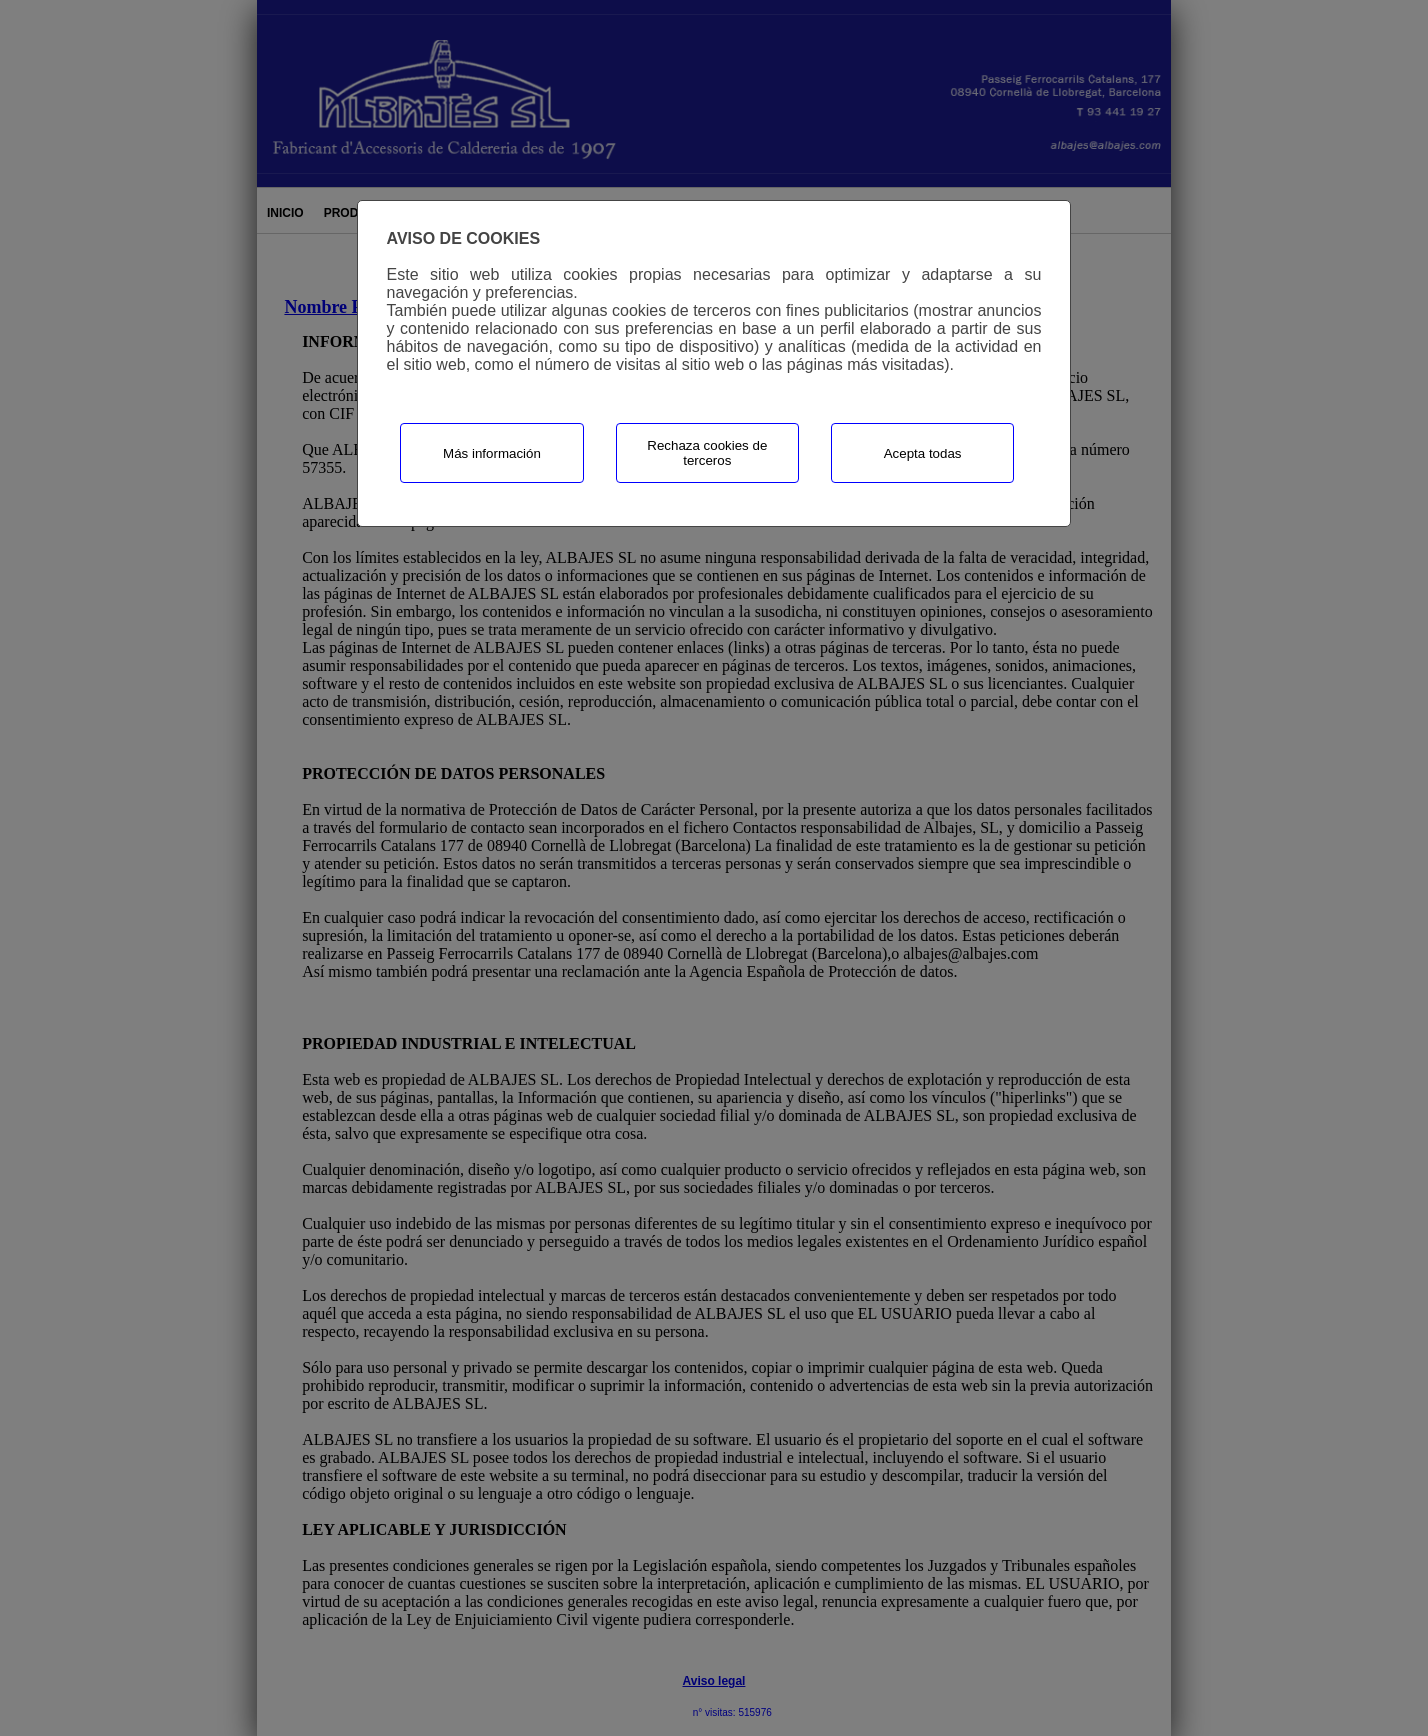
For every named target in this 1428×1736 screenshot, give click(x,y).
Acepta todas (923, 453)
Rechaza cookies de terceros (707, 453)
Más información (492, 453)
